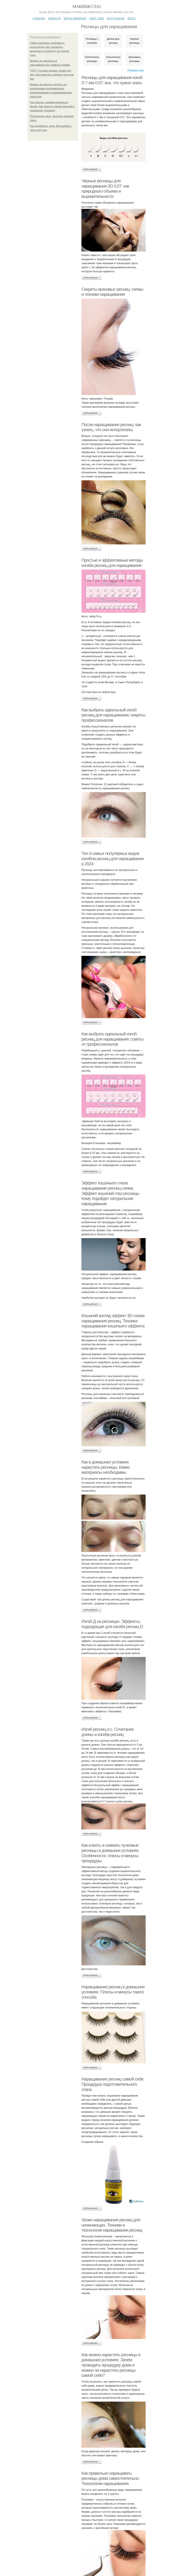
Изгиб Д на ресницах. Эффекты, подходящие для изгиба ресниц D (112, 1624)
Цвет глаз (96, 18)
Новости (54, 18)
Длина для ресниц (113, 40)
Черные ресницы (134, 40)
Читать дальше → (91, 169)
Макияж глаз (86, 6)
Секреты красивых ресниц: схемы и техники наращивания (112, 292)
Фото (131, 18)
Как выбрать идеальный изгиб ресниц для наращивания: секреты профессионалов (113, 715)
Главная (39, 18)
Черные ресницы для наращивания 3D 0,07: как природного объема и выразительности (105, 188)
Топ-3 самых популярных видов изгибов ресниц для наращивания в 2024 (112, 858)
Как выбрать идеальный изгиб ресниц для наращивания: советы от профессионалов (112, 1039)
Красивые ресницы (134, 59)
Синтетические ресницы (92, 59)
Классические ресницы (113, 59)
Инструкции (116, 18)
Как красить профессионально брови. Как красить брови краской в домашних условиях (52, 106)
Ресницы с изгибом (92, 40)
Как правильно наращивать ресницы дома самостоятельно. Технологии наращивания (110, 2478)
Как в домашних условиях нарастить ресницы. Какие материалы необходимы (105, 1467)
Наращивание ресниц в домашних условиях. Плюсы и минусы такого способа (113, 1992)
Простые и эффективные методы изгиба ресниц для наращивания (112, 563)
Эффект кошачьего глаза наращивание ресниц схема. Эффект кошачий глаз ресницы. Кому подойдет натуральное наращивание (110, 1193)
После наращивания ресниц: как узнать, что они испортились (111, 427)
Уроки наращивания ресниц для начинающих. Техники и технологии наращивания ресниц (111, 2225)
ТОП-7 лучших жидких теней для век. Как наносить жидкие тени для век (52, 74)
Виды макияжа (75, 18)
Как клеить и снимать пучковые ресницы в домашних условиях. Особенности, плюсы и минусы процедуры (110, 1853)
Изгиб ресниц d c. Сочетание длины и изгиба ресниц (107, 1732)
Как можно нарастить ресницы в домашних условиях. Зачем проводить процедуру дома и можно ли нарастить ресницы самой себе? (110, 2365)
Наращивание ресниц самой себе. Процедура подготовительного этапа (112, 2084)
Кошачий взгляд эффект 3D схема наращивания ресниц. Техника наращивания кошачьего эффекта (112, 1320)
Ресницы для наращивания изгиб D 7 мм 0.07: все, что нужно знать (112, 80)
